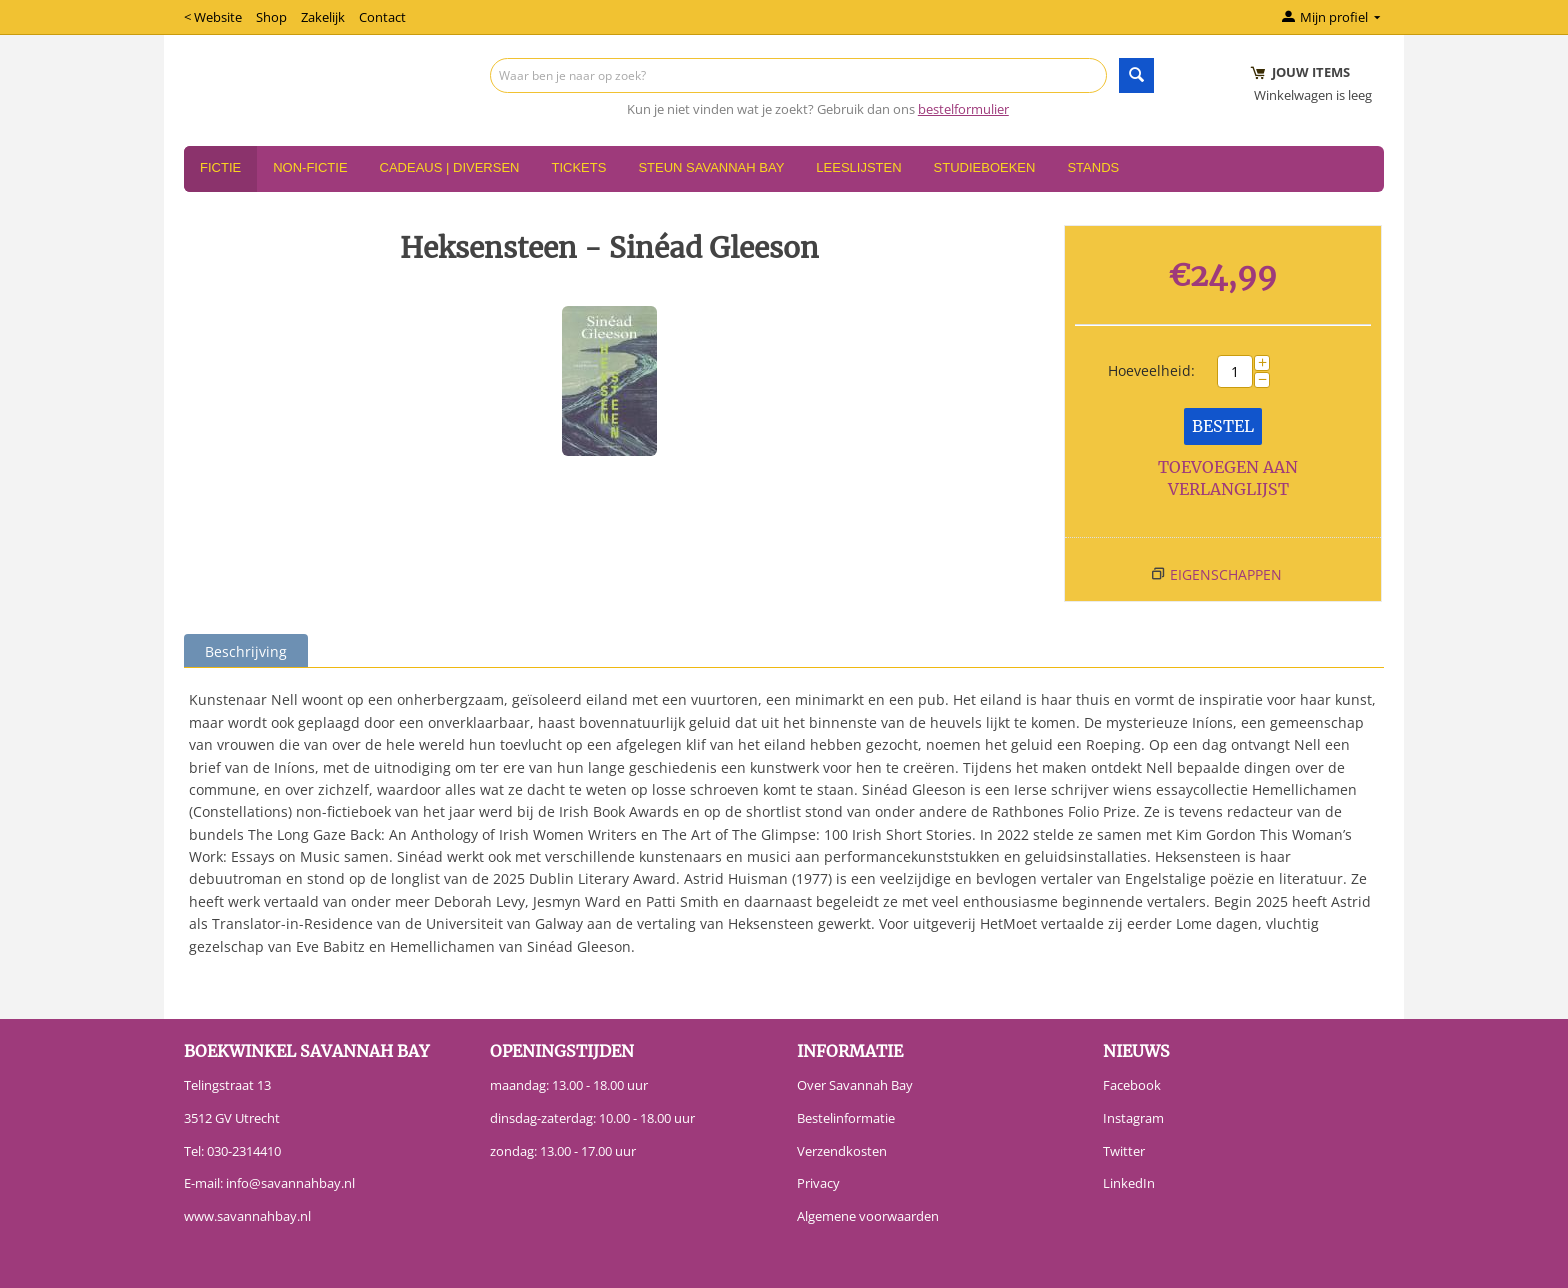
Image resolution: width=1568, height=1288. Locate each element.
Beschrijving (246, 651)
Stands (1093, 167)
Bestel (1223, 426)
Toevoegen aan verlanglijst (1228, 478)
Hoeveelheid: (1151, 370)
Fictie (220, 167)
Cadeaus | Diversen (450, 167)
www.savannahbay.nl (247, 1216)
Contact (382, 17)
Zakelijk (323, 17)
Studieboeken (985, 167)
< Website (213, 17)
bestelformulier (963, 109)
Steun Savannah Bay (711, 167)
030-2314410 (244, 1151)
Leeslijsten (858, 167)
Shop (271, 17)
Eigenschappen (1226, 574)
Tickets (578, 167)
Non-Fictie (310, 167)
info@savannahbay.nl (290, 1183)
